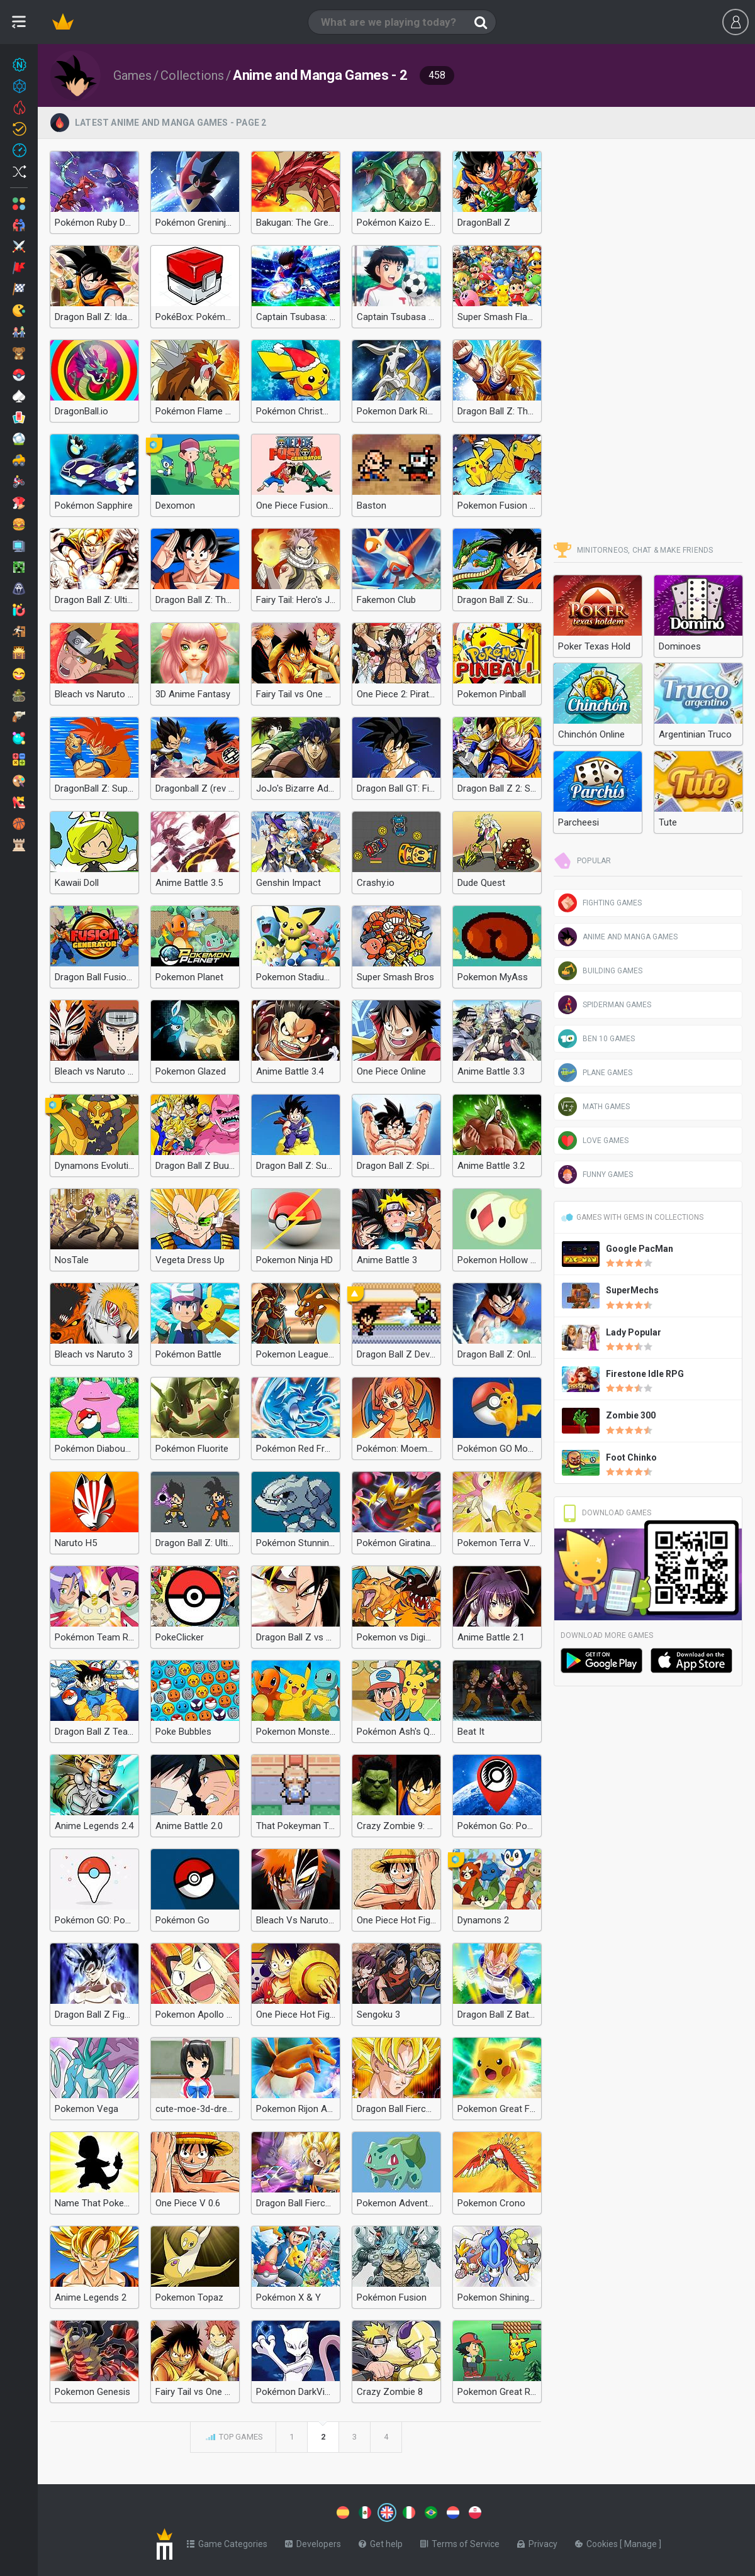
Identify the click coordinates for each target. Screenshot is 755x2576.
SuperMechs (632, 1290)
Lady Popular (633, 1332)
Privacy (537, 2541)
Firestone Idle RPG (645, 1374)
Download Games (606, 1512)
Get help (381, 2541)
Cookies (597, 2541)
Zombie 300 (631, 1415)
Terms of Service (460, 2541)
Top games (233, 2438)
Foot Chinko (631, 1457)
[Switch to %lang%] (272, 2511)
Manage (641, 2541)
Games (132, 75)
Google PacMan (639, 1249)
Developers (313, 2541)
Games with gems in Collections (632, 1217)
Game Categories (227, 2541)
